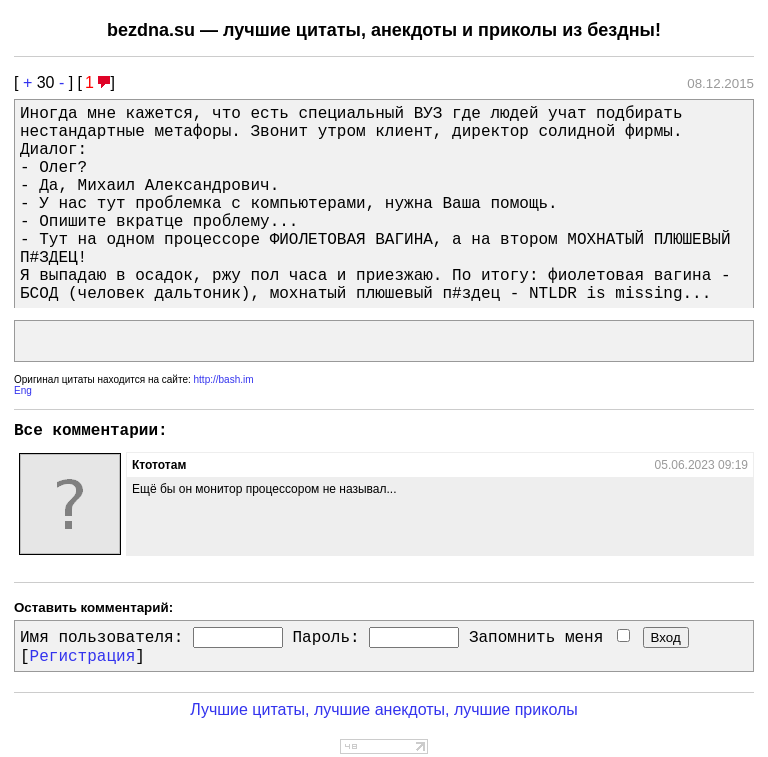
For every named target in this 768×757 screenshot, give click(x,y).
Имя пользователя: (101, 638)
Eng (23, 390)
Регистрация (83, 657)
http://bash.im (224, 379)
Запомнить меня (549, 638)
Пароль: (325, 638)
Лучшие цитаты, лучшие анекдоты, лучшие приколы (384, 709)
